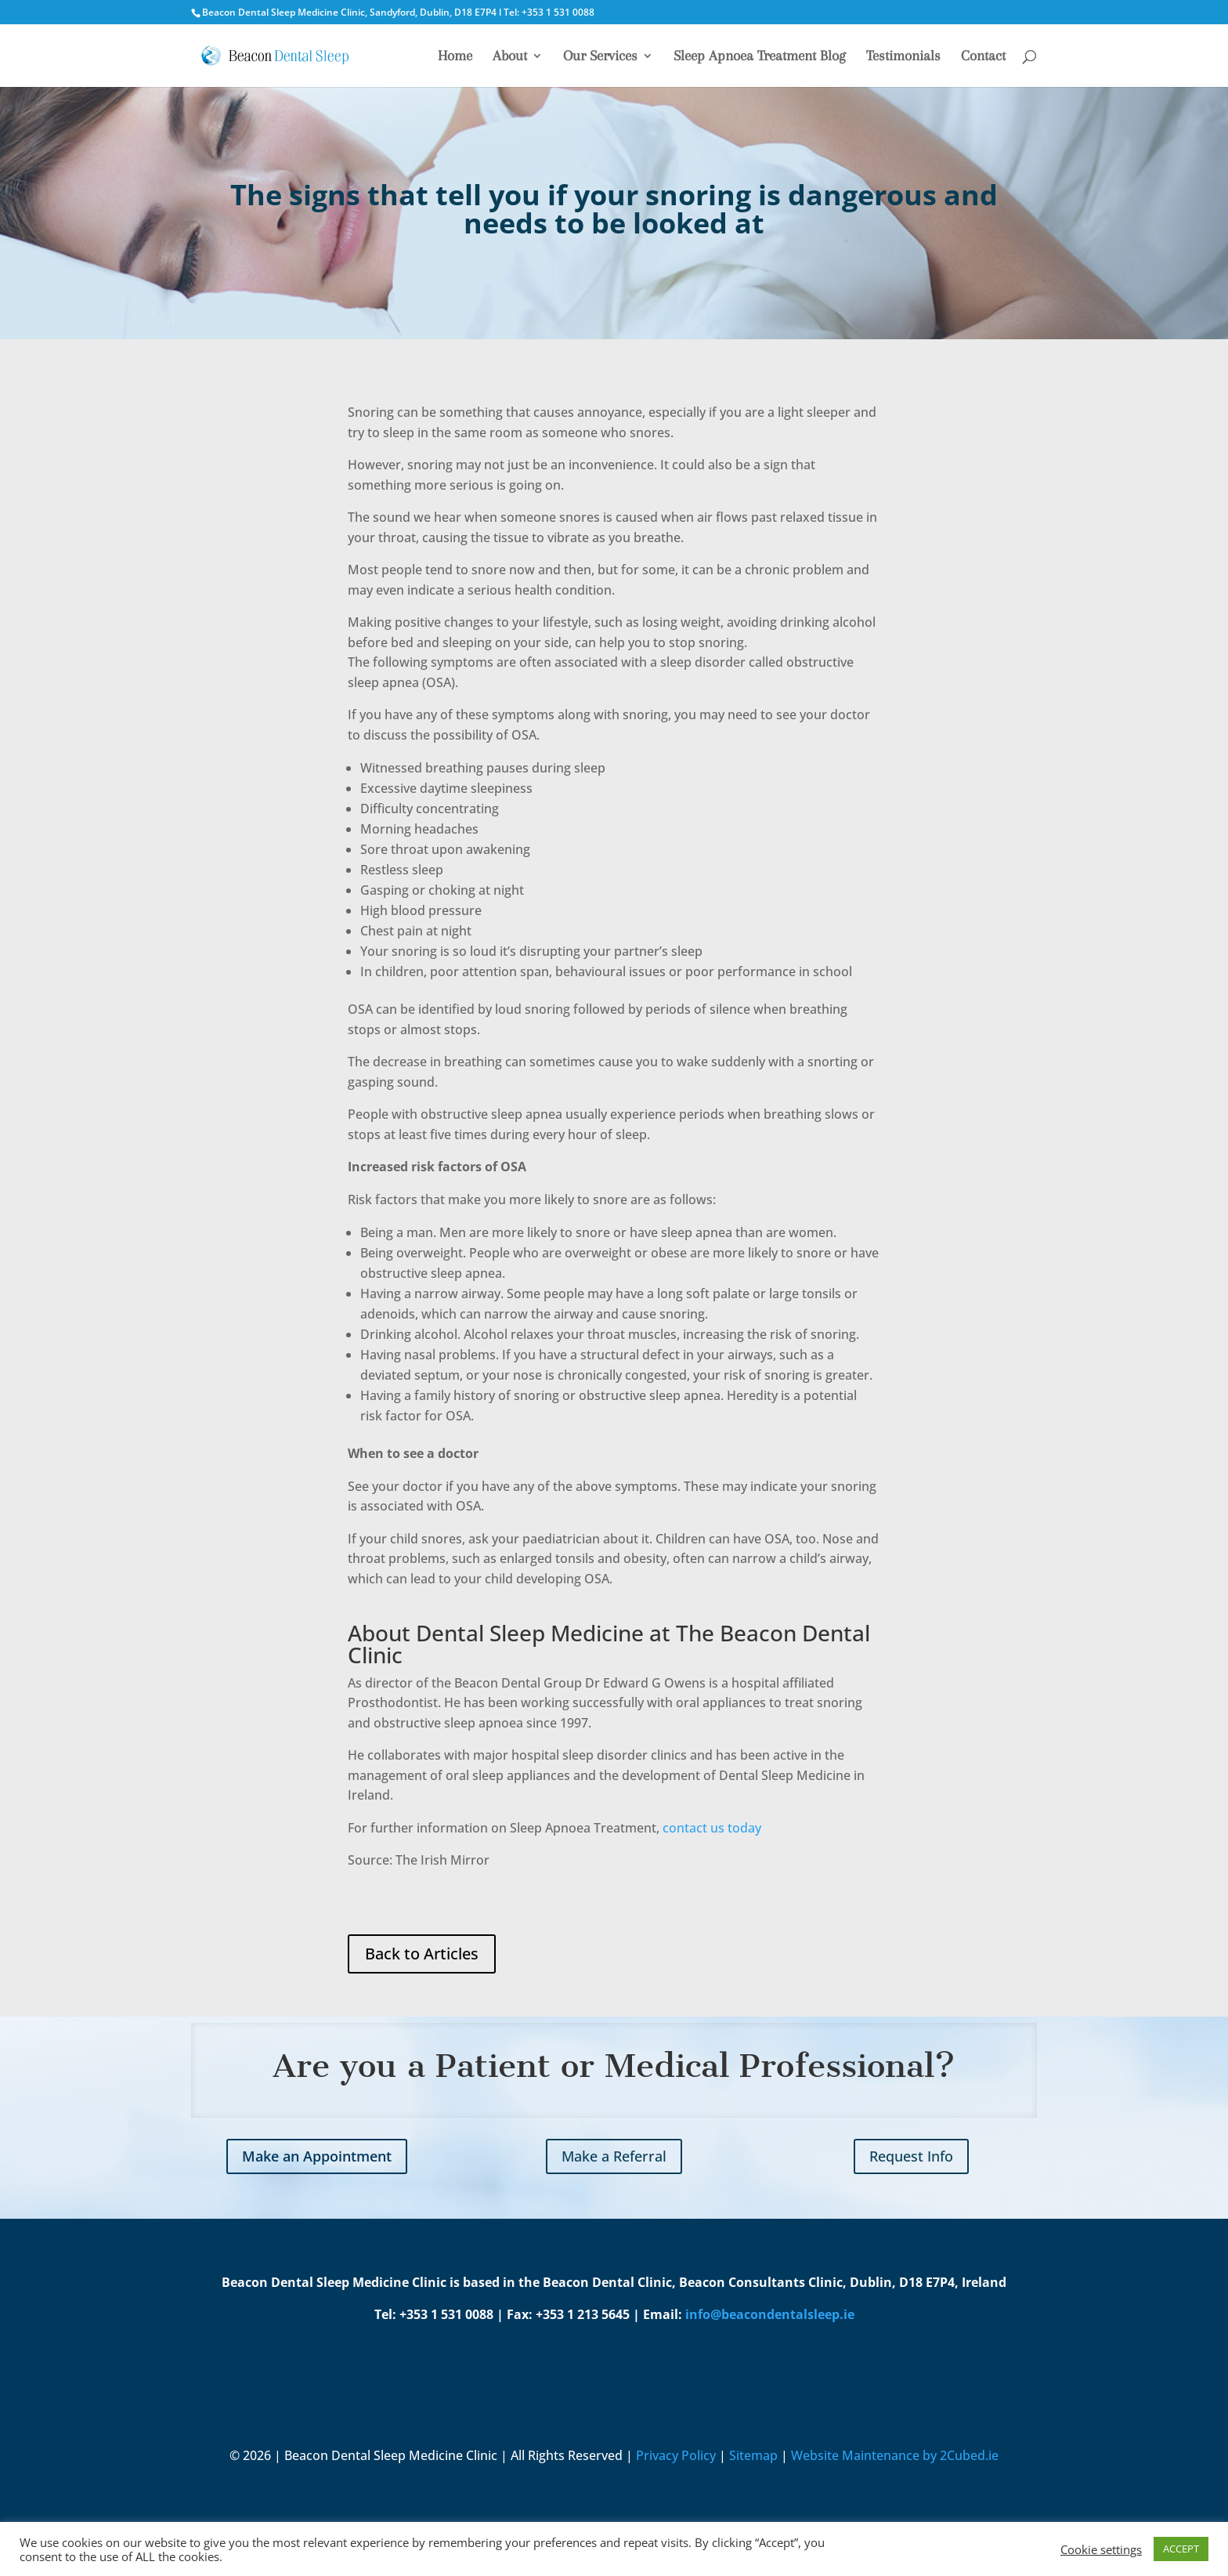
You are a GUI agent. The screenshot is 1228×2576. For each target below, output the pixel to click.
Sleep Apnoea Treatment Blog (760, 56)
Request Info (911, 2156)
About (510, 56)
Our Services (600, 56)
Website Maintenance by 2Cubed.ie (895, 2455)
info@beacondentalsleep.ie (769, 2314)
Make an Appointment (317, 2156)
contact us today (713, 1827)
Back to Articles (422, 1953)
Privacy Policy (676, 2455)
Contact (983, 56)
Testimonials (903, 56)
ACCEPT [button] (1181, 2549)
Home (455, 56)
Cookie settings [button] (1101, 2549)
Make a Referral (614, 2156)
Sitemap (753, 2455)
